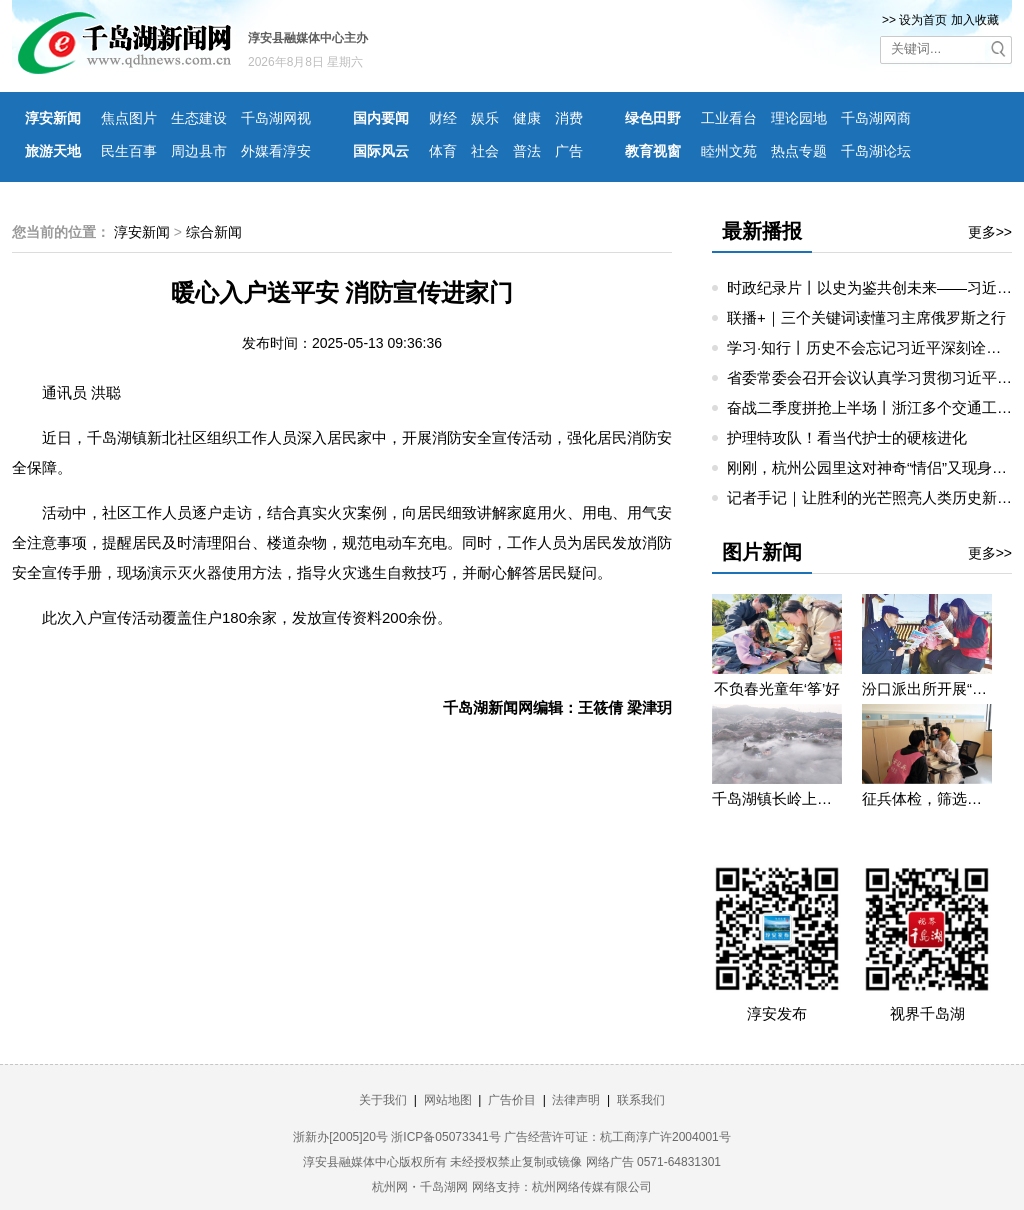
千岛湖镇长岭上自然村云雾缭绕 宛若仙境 (777, 798)
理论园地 (799, 118)
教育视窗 (653, 151)
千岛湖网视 (276, 118)
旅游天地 (53, 151)
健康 (527, 118)
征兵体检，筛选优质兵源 (927, 798)
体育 (443, 151)
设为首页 (923, 20)
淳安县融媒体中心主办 (308, 38)
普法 (527, 151)
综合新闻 (214, 232)
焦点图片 (129, 118)
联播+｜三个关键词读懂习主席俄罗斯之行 (866, 317)
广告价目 (512, 1100)
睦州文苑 (729, 151)
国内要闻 (381, 118)
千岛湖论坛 (876, 151)
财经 (443, 118)
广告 (569, 151)
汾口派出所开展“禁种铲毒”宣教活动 (927, 688)
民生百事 (129, 151)
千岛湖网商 (876, 118)
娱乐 (485, 118)
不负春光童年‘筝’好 (777, 688)
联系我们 (641, 1100)
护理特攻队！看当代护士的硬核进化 (847, 437)
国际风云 (381, 151)
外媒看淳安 (276, 151)
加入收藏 (975, 20)
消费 (569, 118)
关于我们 (383, 1100)
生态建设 (199, 118)
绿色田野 (653, 118)
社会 (485, 151)
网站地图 (448, 1100)
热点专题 (799, 151)
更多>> (990, 232)
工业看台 (729, 118)
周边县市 (199, 151)
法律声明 (576, 1100)
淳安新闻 (53, 118)
